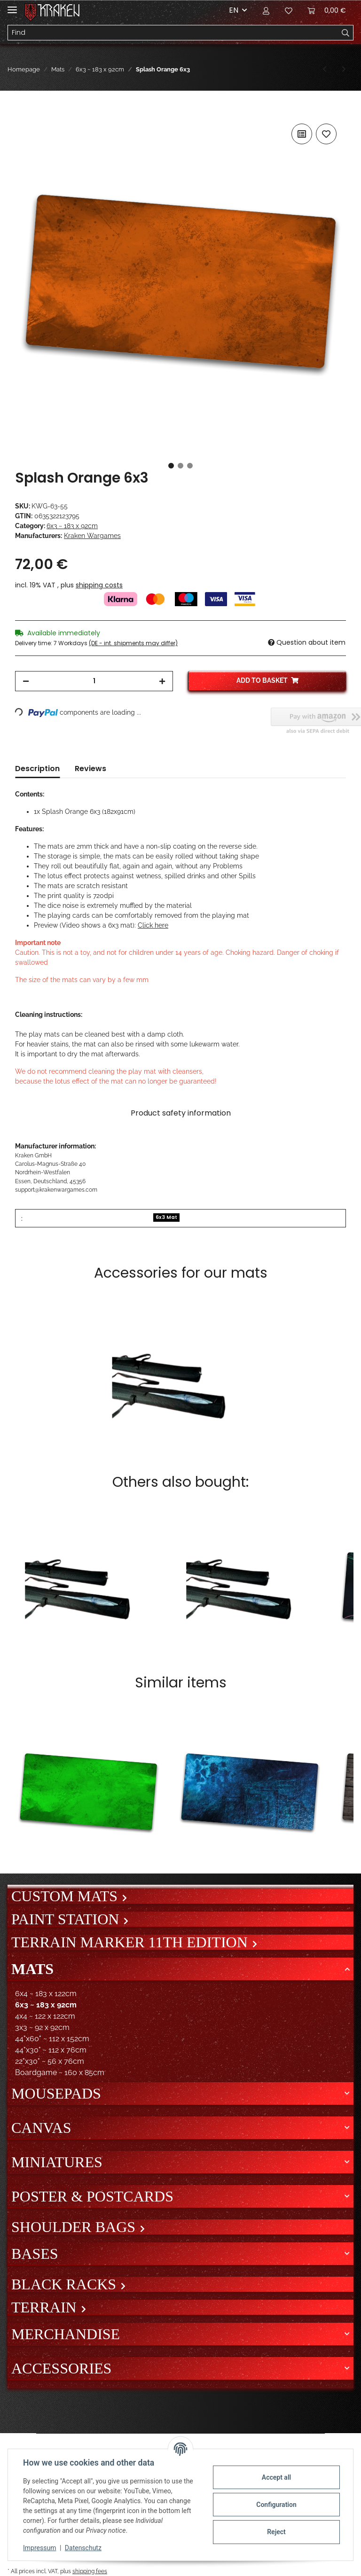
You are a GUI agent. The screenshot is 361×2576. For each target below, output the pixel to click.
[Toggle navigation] (12, 6)
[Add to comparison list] (301, 134)
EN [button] (233, 10)
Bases (34, 2253)
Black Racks (65, 2284)
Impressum (39, 2548)
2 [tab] (180, 465)
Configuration (276, 2504)
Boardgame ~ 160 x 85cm (59, 2072)
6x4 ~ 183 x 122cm (46, 1993)
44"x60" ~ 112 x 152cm (52, 2038)
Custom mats (66, 1896)
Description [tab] (37, 768)
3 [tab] (190, 465)
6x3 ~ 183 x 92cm (72, 526)
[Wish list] (288, 10)
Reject (276, 2532)
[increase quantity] (162, 681)
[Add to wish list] (326, 134)
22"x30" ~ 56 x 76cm (49, 2061)
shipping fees (89, 2571)
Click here (153, 925)
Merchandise (65, 2334)
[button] (266, 10)
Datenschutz (83, 2548)
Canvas (41, 2127)
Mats (32, 1968)
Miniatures (56, 2162)
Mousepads (56, 2093)
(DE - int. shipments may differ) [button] (133, 643)
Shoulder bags (75, 2226)
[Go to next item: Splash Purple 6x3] (343, 69)
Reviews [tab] (90, 768)
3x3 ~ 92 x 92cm (42, 2027)
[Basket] (326, 10)
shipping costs (99, 585)
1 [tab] (171, 465)
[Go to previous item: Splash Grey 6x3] (324, 69)
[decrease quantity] (26, 681)
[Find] (173, 33)
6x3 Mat (166, 1217)
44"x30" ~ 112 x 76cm (50, 2049)
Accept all (276, 2477)
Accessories (61, 2368)
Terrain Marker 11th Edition (131, 1942)
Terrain (45, 2307)
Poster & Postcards (92, 2196)
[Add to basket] (22, 111)
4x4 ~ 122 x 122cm (45, 2016)
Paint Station (67, 1919)
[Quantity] (94, 681)
